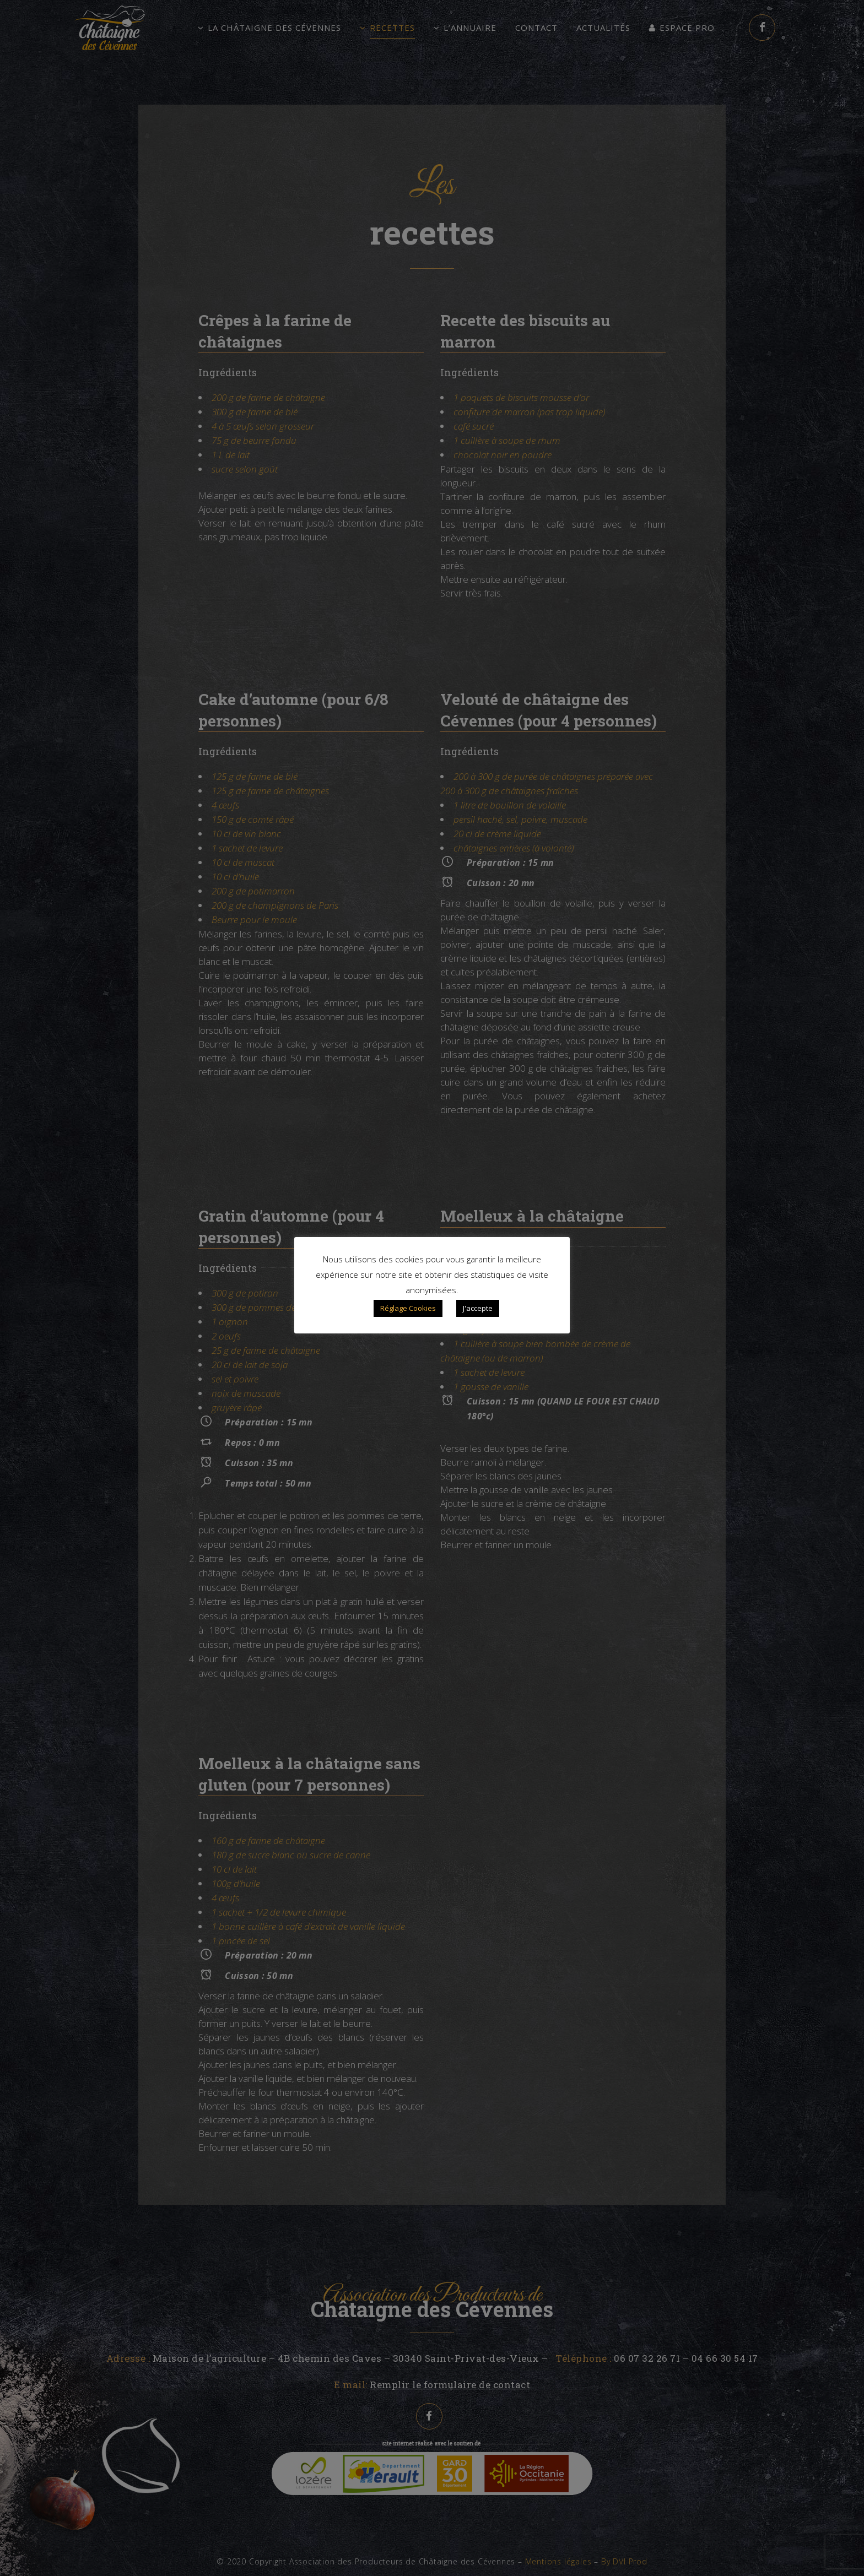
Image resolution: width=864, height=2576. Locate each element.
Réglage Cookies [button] (408, 1308)
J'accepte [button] (478, 1308)
